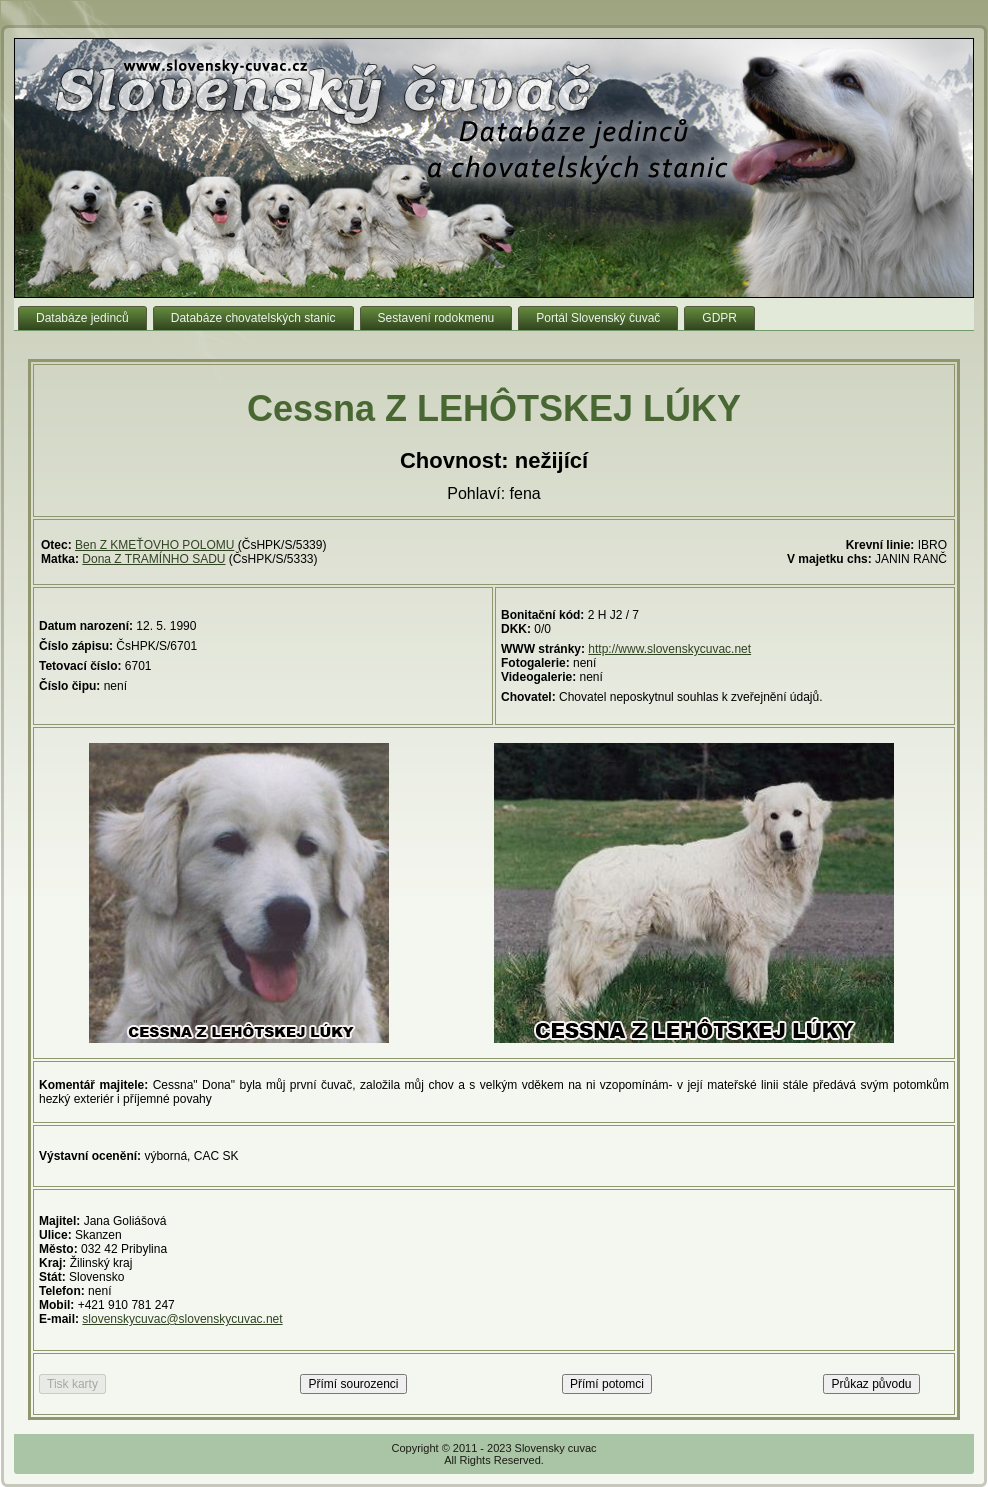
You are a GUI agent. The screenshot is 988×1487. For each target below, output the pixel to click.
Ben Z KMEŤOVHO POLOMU (154, 545)
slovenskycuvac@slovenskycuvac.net (182, 1319)
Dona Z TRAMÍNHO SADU (153, 559)
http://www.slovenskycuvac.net (669, 649)
